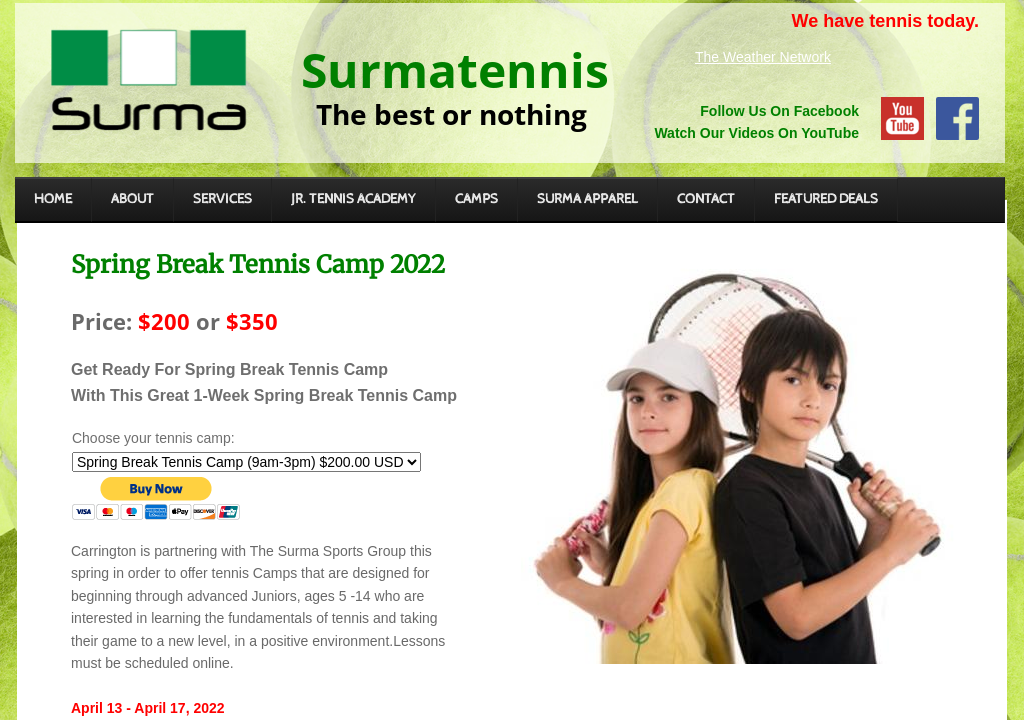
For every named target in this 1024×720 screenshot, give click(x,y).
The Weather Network (763, 57)
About (132, 199)
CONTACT (706, 199)
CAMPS (476, 199)
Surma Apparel (587, 199)
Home (53, 199)
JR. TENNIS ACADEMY (353, 199)
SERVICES (222, 199)
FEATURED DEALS (826, 199)
